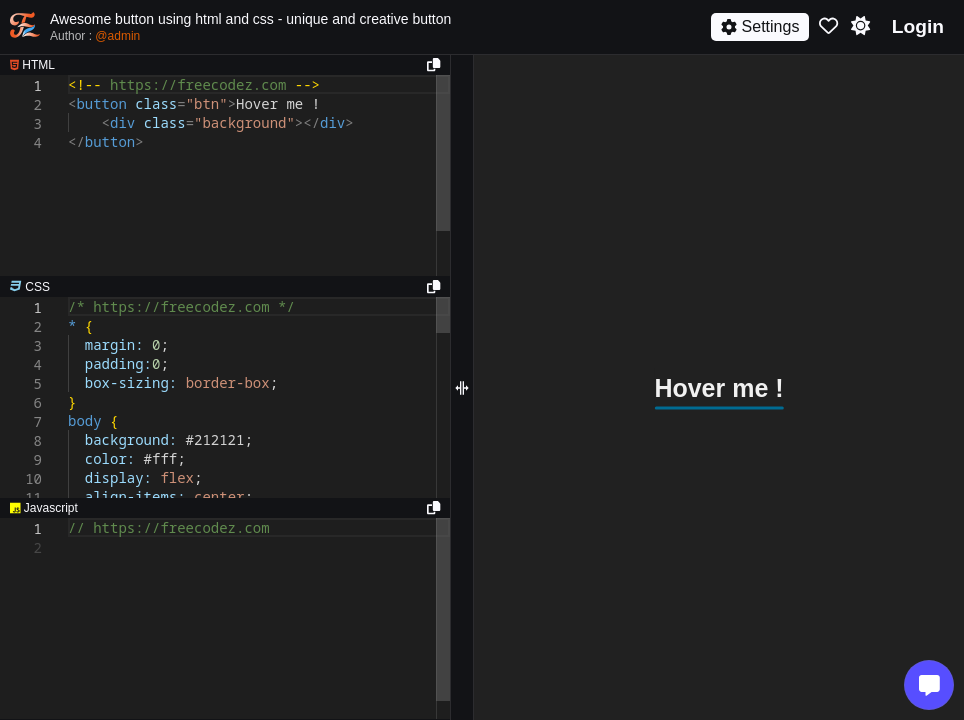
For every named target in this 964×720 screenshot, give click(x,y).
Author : (95, 36)
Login (918, 26)
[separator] (225, 287)
